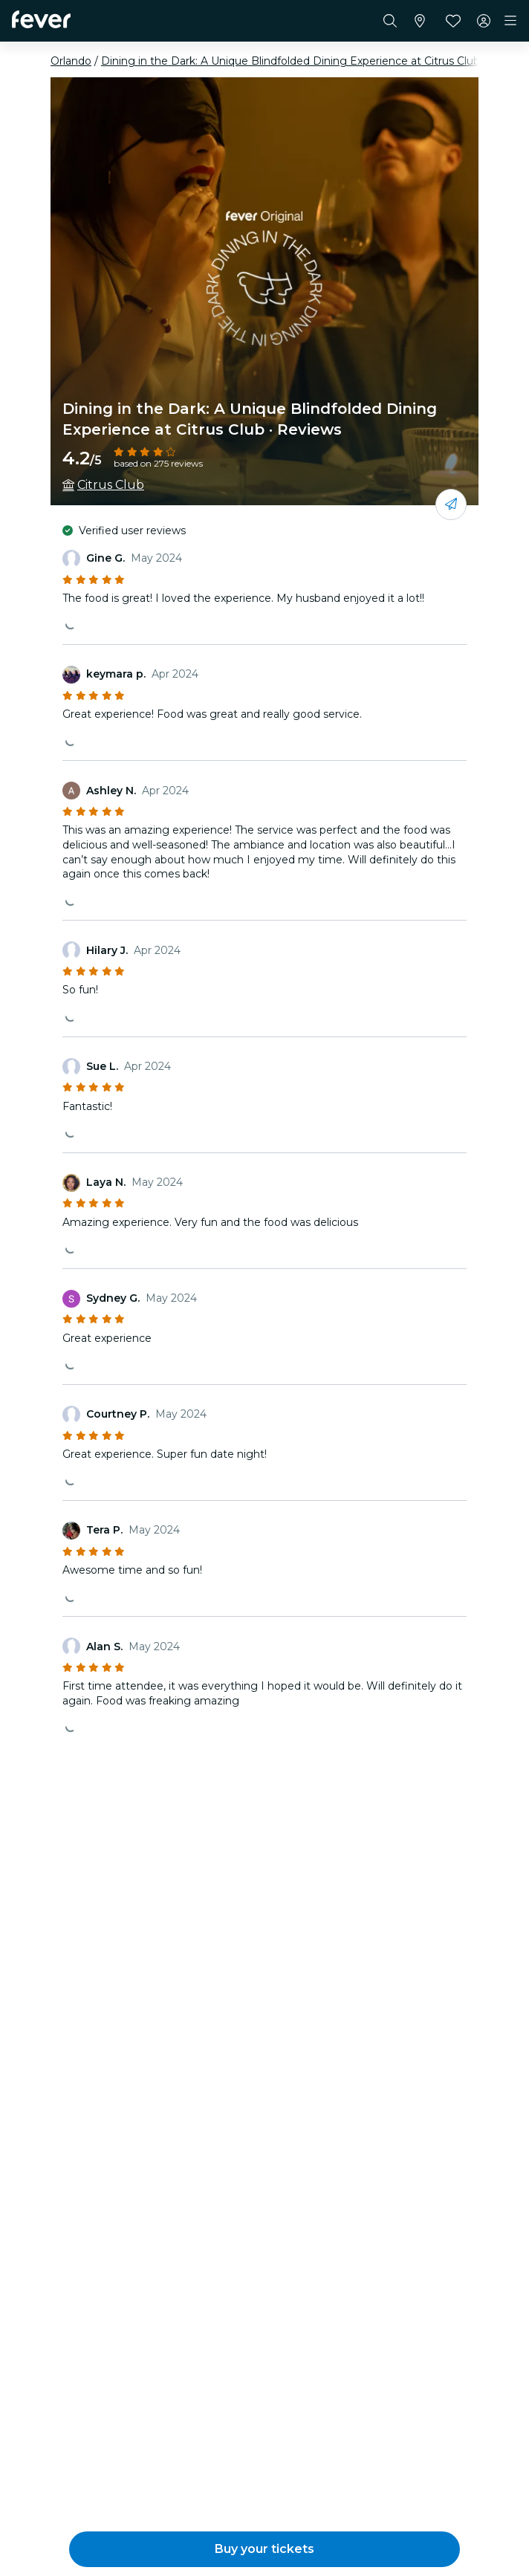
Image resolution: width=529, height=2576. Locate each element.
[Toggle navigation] (510, 20)
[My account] (483, 20)
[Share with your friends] (451, 504)
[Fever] (41, 19)
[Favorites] (453, 20)
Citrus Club (110, 485)
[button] (264, 2549)
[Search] (390, 20)
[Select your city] (419, 21)
